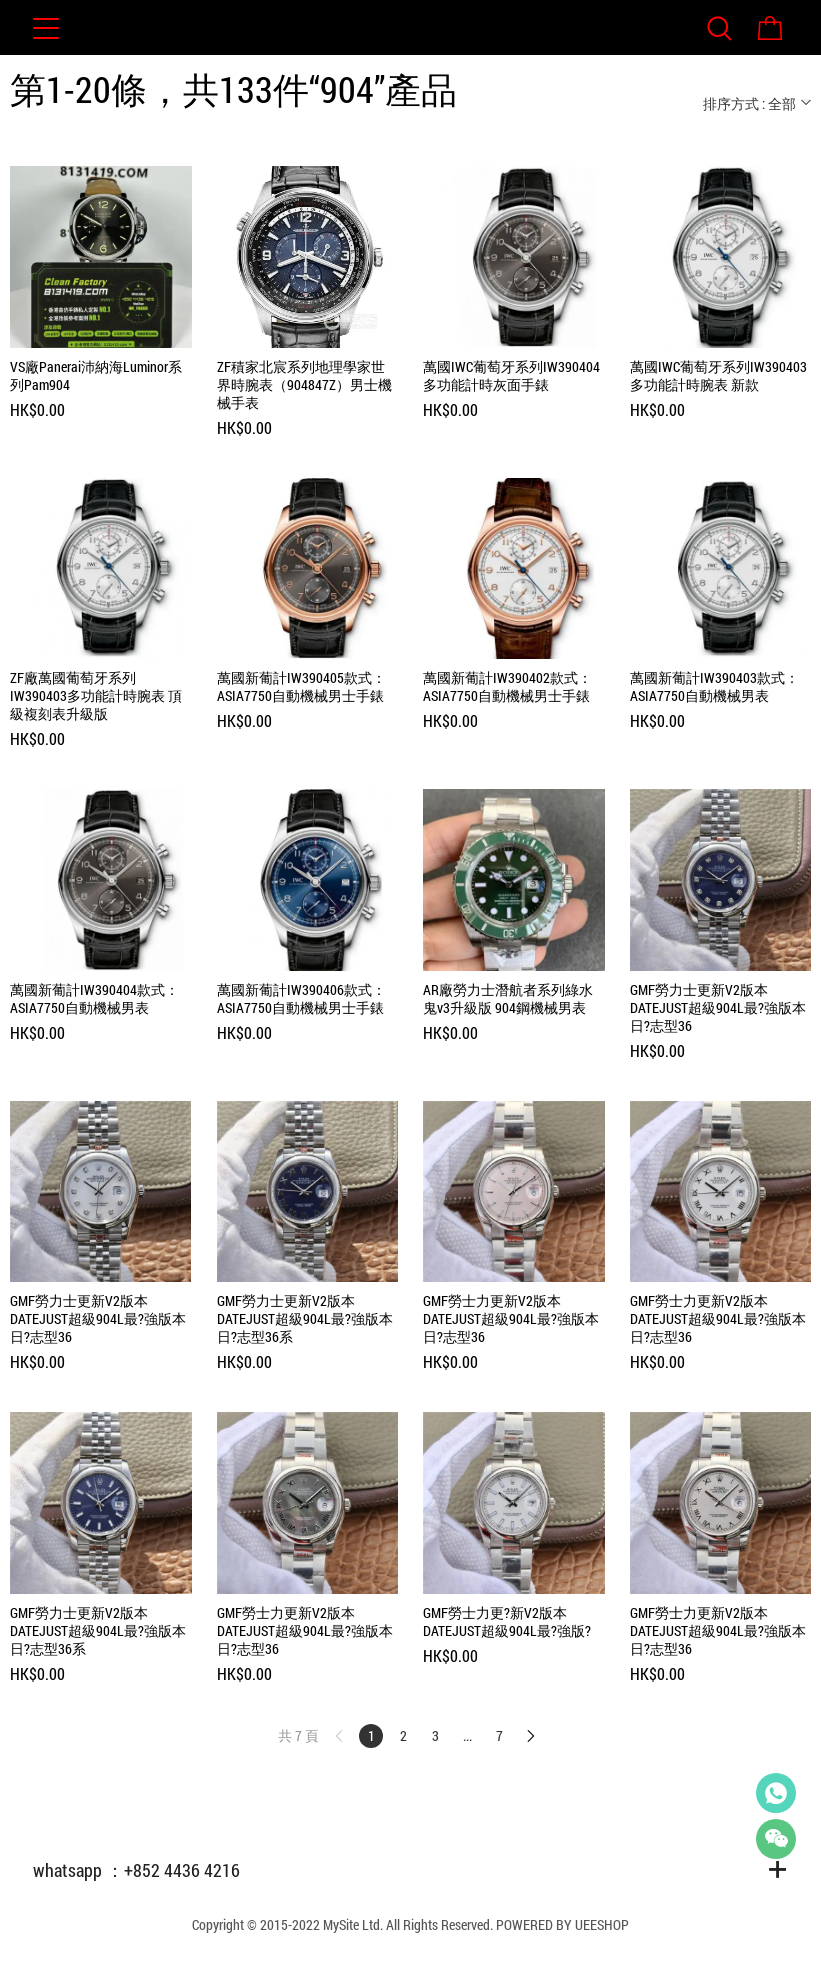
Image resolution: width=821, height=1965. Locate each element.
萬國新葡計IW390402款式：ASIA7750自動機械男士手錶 (507, 687)
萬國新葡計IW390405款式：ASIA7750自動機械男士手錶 (301, 687)
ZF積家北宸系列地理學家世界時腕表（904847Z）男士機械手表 (304, 385)
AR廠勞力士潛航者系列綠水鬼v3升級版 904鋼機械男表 (508, 999)
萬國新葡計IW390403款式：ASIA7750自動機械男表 (714, 687)
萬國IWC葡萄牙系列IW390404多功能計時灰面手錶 (511, 376)
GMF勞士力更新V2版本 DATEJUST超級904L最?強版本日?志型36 (511, 1319)
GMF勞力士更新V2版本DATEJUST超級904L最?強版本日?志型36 (718, 1008)
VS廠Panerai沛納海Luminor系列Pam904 (96, 376)
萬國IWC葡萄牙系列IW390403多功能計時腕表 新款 (718, 376)
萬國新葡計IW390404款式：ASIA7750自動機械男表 (94, 999)
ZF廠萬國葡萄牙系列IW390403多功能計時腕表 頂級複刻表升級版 (96, 696)
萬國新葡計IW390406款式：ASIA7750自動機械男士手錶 (301, 999)
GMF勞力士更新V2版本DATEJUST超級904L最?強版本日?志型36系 (305, 1319)
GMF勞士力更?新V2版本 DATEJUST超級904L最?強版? (507, 1622)
